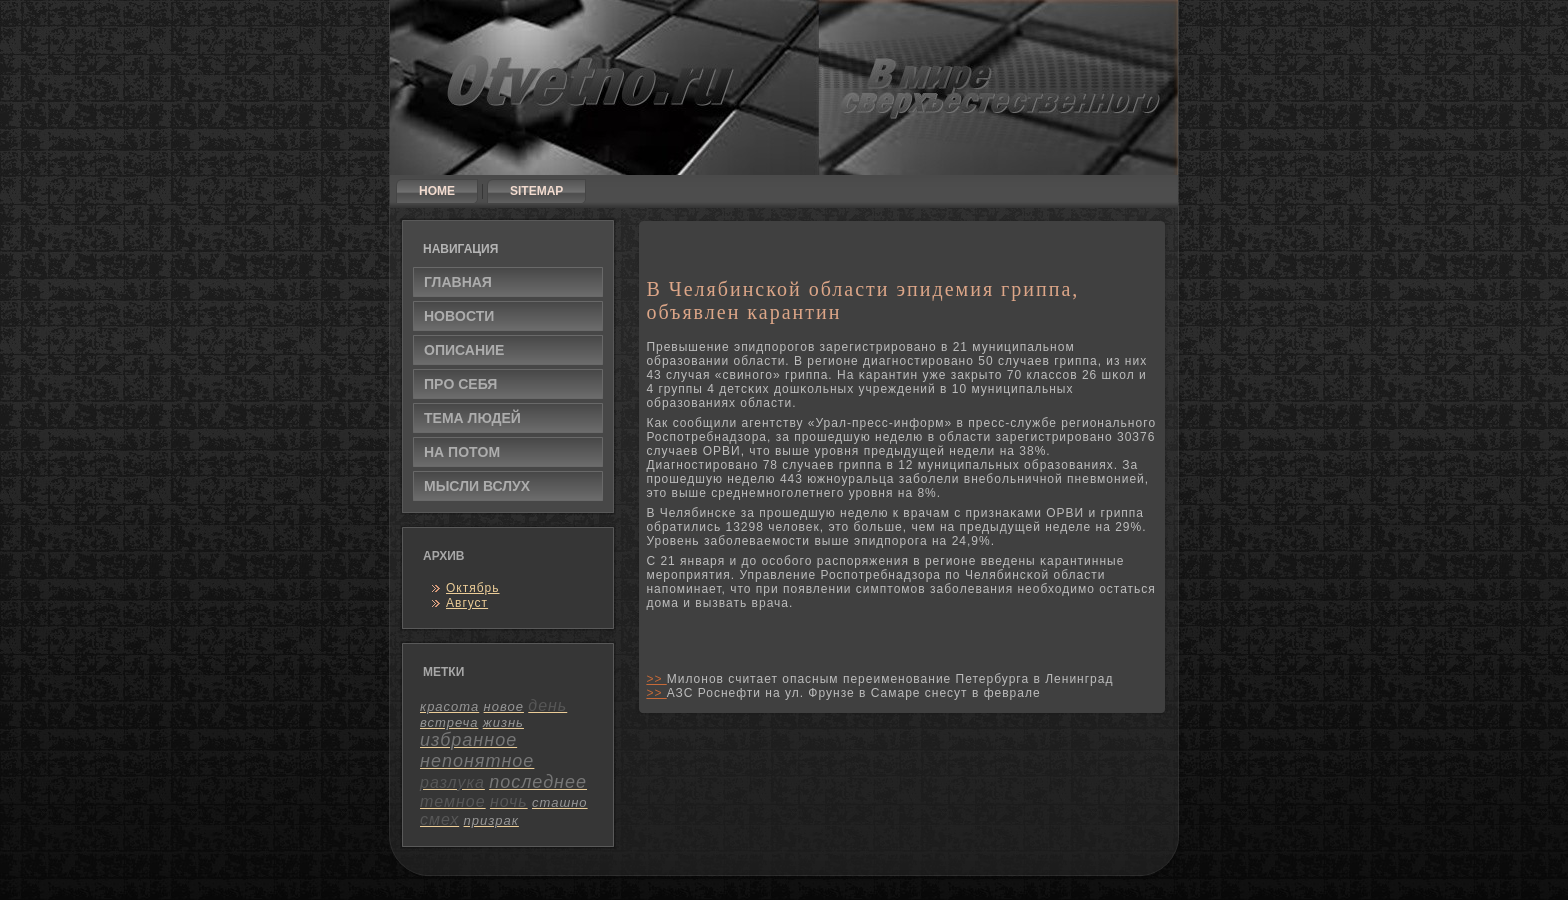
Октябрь (473, 588)
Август (467, 603)
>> (656, 679)
